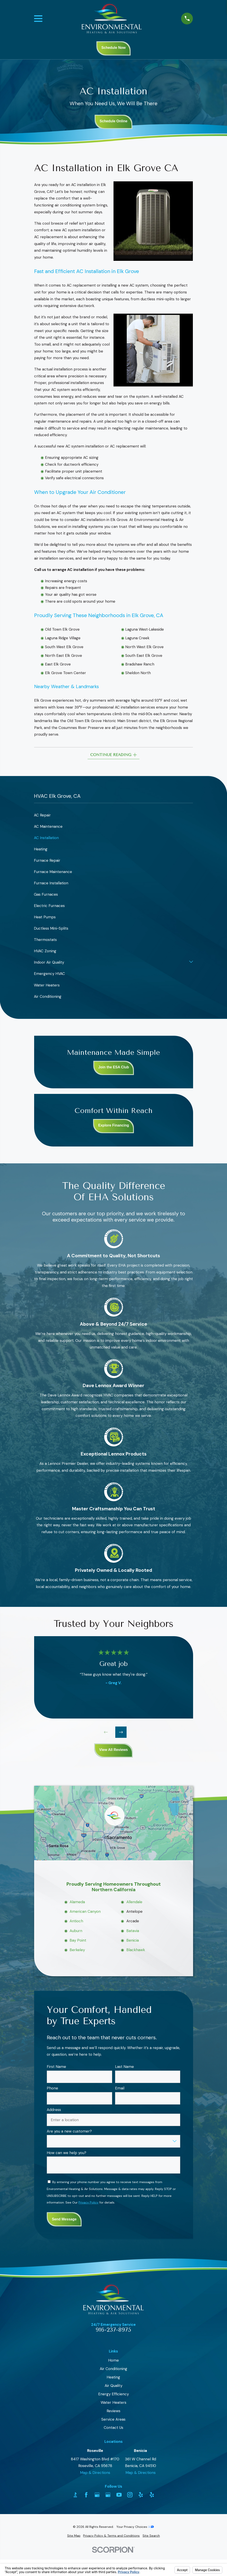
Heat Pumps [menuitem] (45, 917)
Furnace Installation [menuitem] (51, 883)
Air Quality (113, 2385)
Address (54, 2109)
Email (119, 2088)
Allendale (134, 1901)
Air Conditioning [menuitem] (47, 996)
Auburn (75, 1930)
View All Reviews (113, 1750)
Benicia (132, 1940)
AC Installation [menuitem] (46, 837)
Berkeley (77, 1950)
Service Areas (113, 2419)
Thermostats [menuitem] (45, 939)
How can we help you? (66, 2152)
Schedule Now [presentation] (113, 48)
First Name (56, 2066)
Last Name (124, 2066)
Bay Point (77, 1940)
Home (113, 2360)
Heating (113, 2377)
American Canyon (84, 1911)
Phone (52, 2088)
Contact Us (113, 2427)
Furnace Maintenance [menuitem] (53, 871)
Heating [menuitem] (40, 849)
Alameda (77, 1901)
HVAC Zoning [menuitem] (45, 950)
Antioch (76, 1921)
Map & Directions (95, 2472)
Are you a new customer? (69, 2131)
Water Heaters (113, 2402)
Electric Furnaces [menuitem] (49, 905)
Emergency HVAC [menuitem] (49, 973)
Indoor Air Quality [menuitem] (49, 962)
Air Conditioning (113, 2368)
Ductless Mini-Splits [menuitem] (51, 928)
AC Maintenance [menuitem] (48, 826)
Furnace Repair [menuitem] (47, 860)
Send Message (64, 2219)
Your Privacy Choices (135, 2527)
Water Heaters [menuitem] (47, 985)
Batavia (132, 1930)
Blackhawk (135, 1950)
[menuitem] (73, 2536)
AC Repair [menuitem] (42, 815)
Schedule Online (113, 121)
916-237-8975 (113, 2330)
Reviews (113, 2410)
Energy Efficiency (113, 2394)
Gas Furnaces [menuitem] (46, 894)
